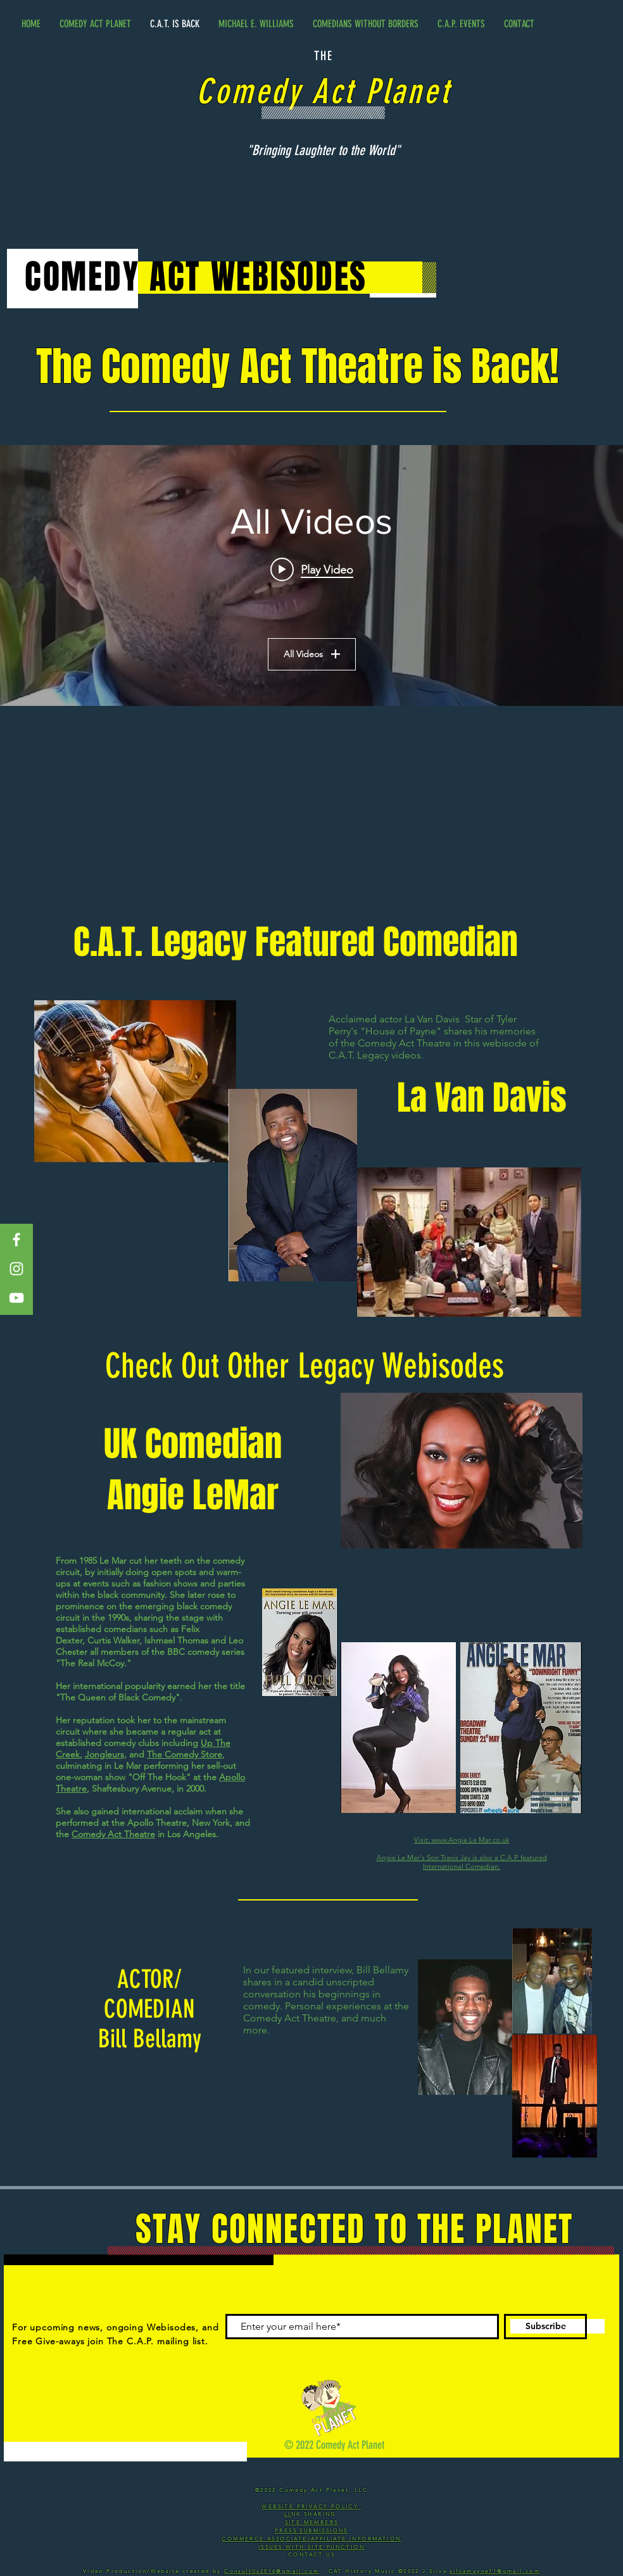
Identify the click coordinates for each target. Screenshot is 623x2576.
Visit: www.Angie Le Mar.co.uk (461, 1839)
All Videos (312, 654)
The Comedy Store (184, 1754)
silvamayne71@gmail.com (495, 2571)
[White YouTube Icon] (16, 1298)
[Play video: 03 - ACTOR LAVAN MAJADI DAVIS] (311, 569)
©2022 (410, 2571)
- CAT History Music (358, 2571)
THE (323, 55)
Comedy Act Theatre (113, 1834)
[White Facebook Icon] (16, 1239)
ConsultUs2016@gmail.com (271, 2571)
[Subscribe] (545, 2326)
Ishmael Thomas (176, 1640)
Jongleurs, (106, 1754)
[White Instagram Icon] (16, 1269)
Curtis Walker (113, 1640)
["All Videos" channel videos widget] (311, 575)
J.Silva (436, 2571)
